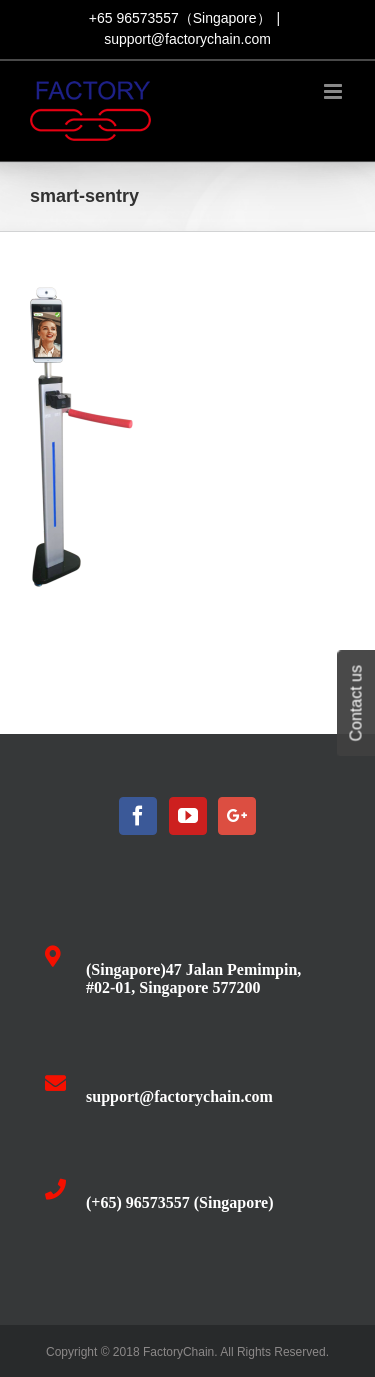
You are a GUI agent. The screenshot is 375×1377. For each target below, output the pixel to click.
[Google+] (237, 816)
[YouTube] (188, 816)
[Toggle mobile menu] (334, 91)
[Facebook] (138, 816)
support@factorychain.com (187, 39)
